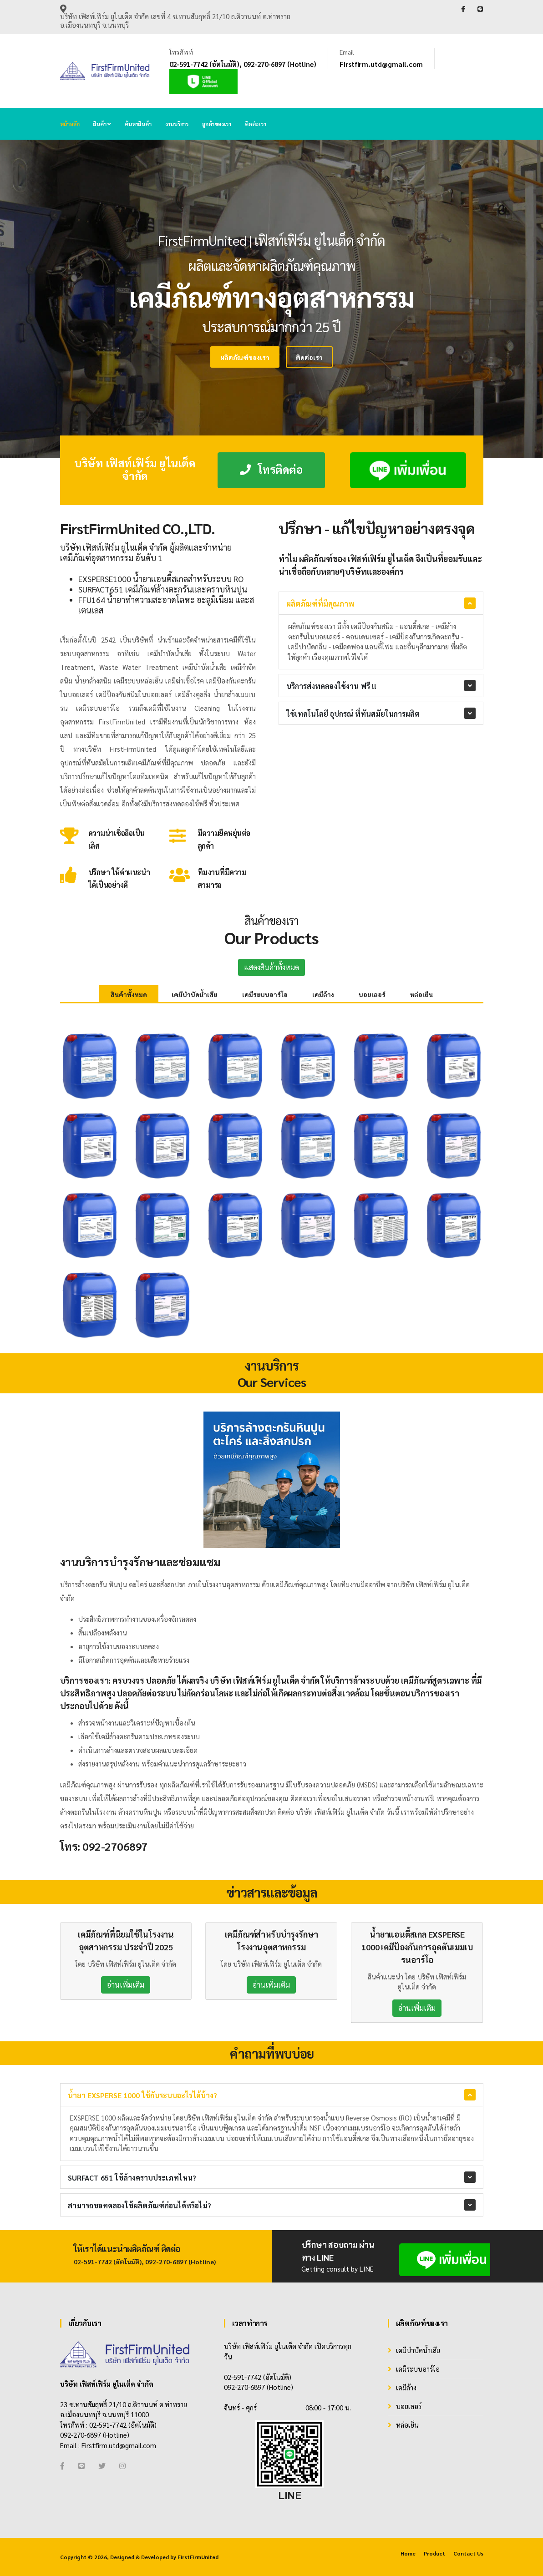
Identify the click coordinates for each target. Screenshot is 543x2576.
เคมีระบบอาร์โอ (265, 994)
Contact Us (468, 2553)
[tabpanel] (271, 299)
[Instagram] (122, 2466)
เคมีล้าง (323, 994)
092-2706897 (115, 1846)
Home (408, 2553)
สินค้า (102, 123)
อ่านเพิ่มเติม (125, 1984)
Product (434, 2553)
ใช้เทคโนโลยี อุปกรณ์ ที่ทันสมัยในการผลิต (353, 714)
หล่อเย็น (421, 994)
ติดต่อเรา (255, 123)
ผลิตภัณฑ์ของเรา (227, 357)
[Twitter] (102, 2466)
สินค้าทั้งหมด (129, 994)
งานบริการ (176, 123)
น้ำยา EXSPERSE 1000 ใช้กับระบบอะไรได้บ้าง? (142, 2095)
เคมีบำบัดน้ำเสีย (195, 994)
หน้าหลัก (70, 123)
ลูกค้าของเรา (216, 123)
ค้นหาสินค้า (138, 123)
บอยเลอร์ (372, 994)
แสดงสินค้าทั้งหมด (271, 967)
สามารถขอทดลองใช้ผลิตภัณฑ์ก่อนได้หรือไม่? (139, 2205)
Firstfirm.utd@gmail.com (381, 64)
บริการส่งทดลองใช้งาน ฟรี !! (331, 686)
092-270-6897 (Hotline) (280, 64)
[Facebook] (62, 2466)
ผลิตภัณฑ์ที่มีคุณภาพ (320, 603)
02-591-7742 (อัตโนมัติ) (204, 64)
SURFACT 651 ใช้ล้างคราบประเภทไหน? (132, 2177)
